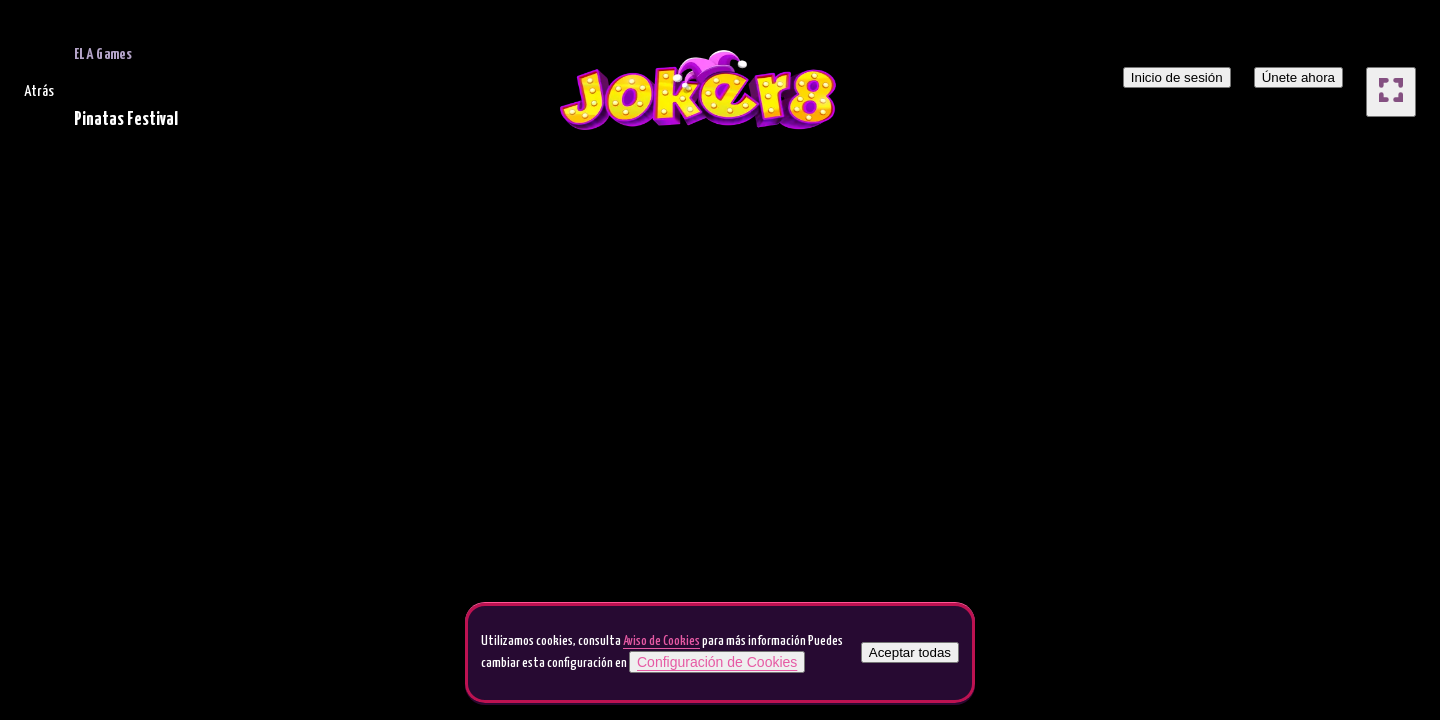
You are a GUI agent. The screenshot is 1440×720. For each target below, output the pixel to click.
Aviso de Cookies (661, 641)
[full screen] (1391, 92)
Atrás (39, 91)
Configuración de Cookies (717, 662)
